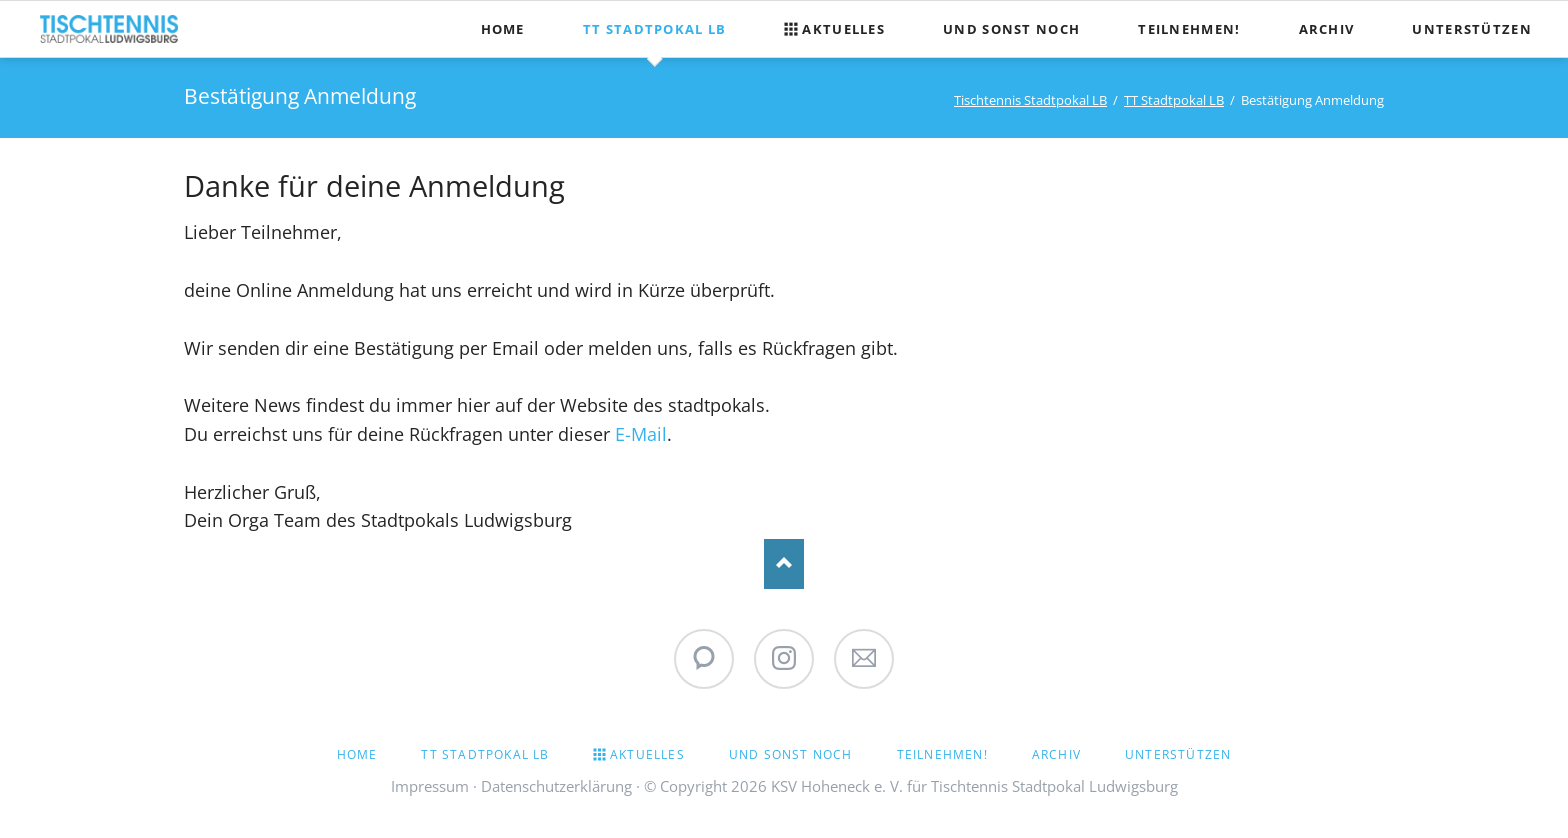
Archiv (1056, 754)
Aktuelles (647, 754)
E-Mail (641, 434)
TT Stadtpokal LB (1174, 100)
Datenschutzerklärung (556, 786)
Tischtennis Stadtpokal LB (1030, 100)
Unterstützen (1178, 754)
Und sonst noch (791, 754)
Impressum (430, 786)
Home (357, 754)
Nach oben (784, 564)
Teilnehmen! (942, 754)
